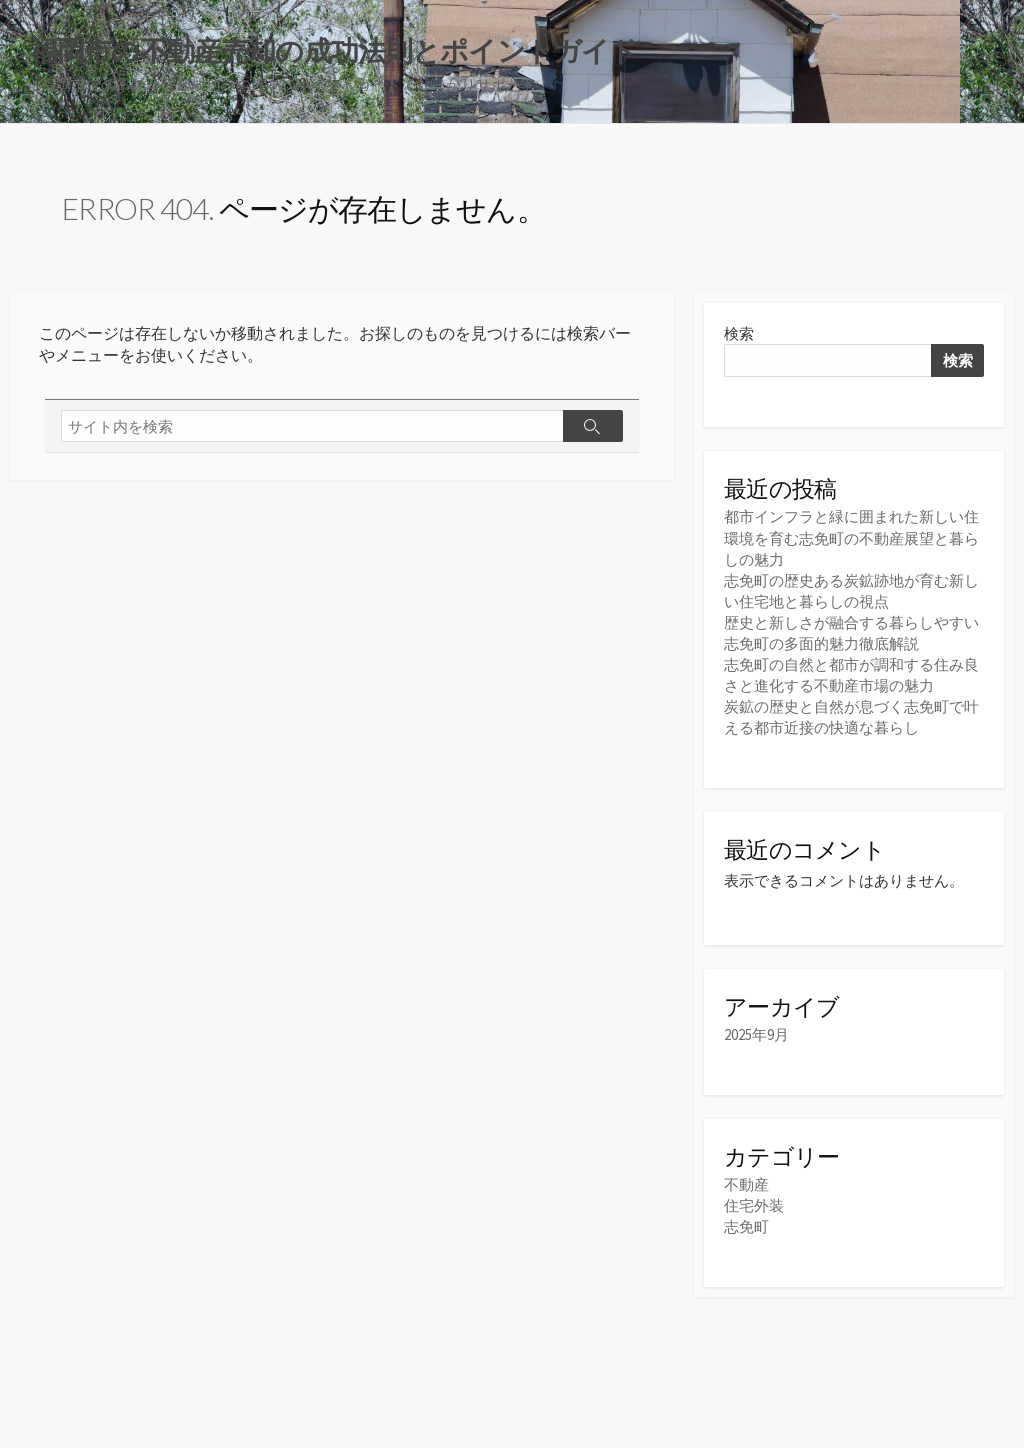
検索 (739, 333)
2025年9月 (756, 1034)
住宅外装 (754, 1205)
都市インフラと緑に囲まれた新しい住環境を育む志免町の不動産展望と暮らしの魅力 (851, 538)
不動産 (746, 1184)
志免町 (746, 1226)
